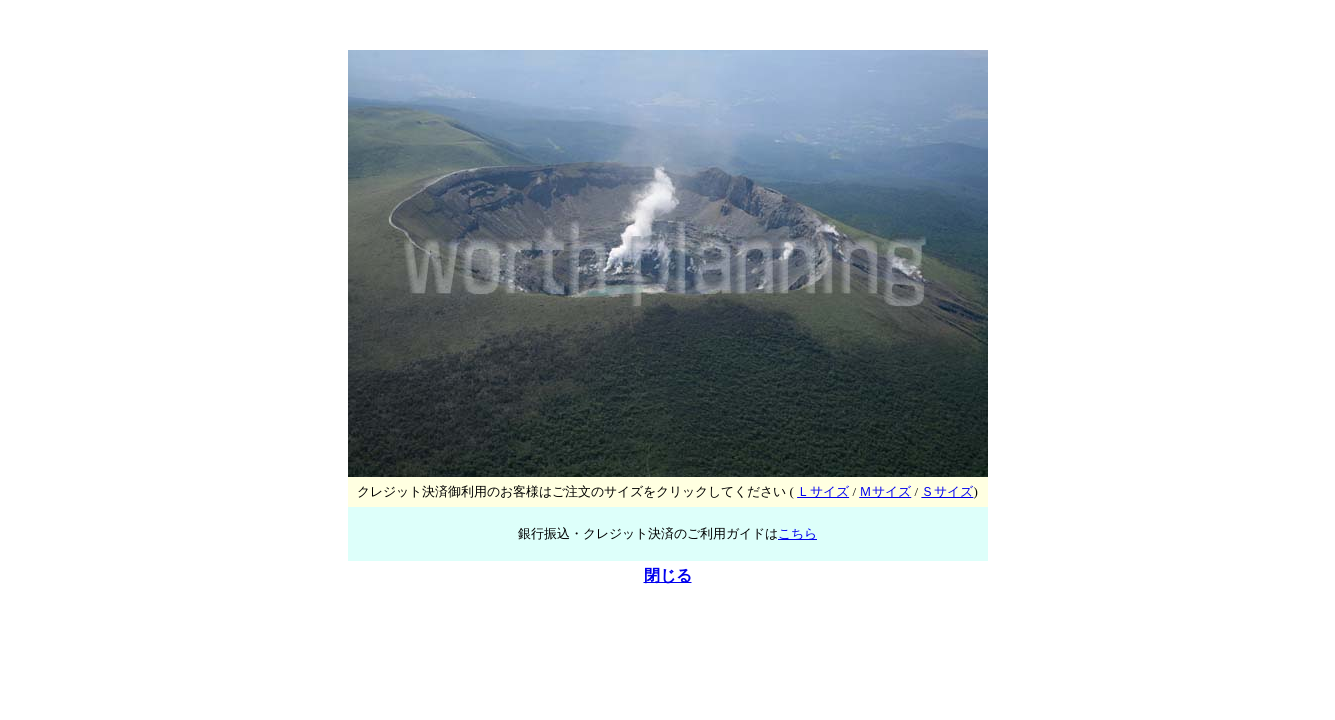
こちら (797, 533)
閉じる (668, 575)
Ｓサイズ (947, 491)
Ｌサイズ (823, 491)
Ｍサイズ (885, 491)
